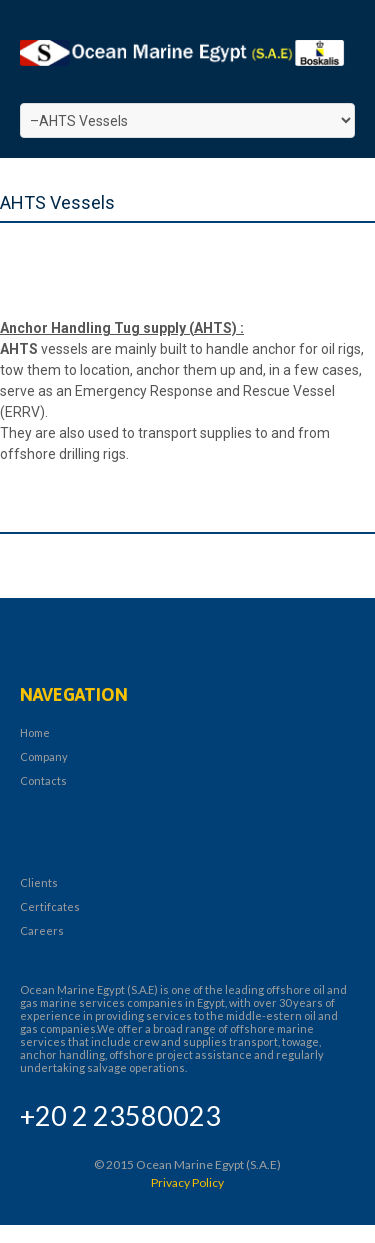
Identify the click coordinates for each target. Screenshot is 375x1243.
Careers (42, 930)
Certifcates (50, 906)
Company (44, 756)
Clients (39, 882)
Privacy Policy (187, 1182)
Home (35, 732)
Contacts (43, 780)
